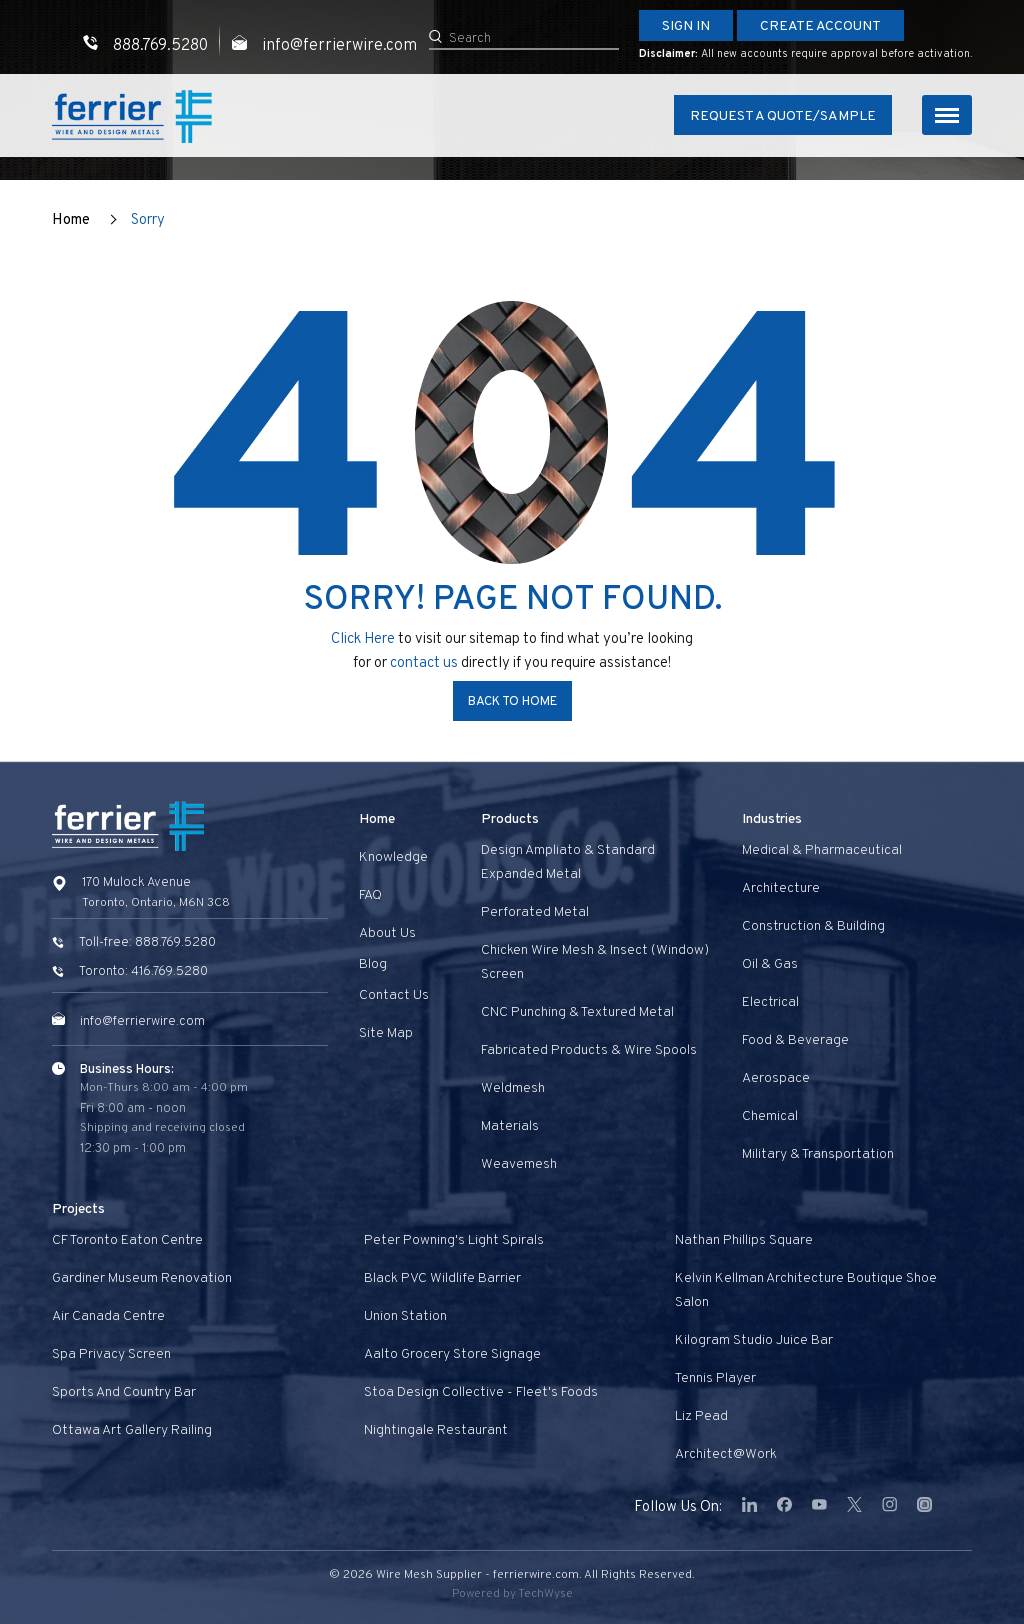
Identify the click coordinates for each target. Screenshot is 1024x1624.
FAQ (370, 895)
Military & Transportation (818, 1154)
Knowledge (393, 857)
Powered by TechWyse (512, 1594)
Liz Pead (701, 1416)
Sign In (686, 26)
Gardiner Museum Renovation (142, 1278)
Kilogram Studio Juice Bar (754, 1340)
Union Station (405, 1316)
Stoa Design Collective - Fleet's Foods (481, 1392)
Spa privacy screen (111, 1354)
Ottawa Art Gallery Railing (132, 1430)
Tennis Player (715, 1378)
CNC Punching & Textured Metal (577, 1012)
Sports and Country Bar (124, 1392)
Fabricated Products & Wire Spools (589, 1050)
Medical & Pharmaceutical (822, 850)
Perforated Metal (535, 912)
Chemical (770, 1116)
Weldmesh (513, 1088)
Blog (373, 964)
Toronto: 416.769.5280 (143, 972)
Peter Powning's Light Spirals (454, 1240)
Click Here (363, 639)
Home (71, 220)
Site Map (386, 1033)
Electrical (770, 1002)
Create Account (820, 26)
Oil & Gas (770, 964)
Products (510, 819)
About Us (387, 933)
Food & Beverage (795, 1040)
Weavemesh (519, 1164)
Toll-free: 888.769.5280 (147, 943)
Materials (510, 1126)
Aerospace (776, 1078)
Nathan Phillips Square (744, 1240)
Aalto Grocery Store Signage (452, 1354)
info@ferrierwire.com (142, 1022)
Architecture (781, 888)
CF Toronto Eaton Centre (127, 1240)
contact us (425, 663)
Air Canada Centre (108, 1316)
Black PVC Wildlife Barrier (442, 1278)
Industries (772, 819)
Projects (78, 1209)
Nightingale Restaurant (436, 1430)
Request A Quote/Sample (783, 116)
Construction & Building (813, 926)
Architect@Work (726, 1454)
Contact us (394, 995)
